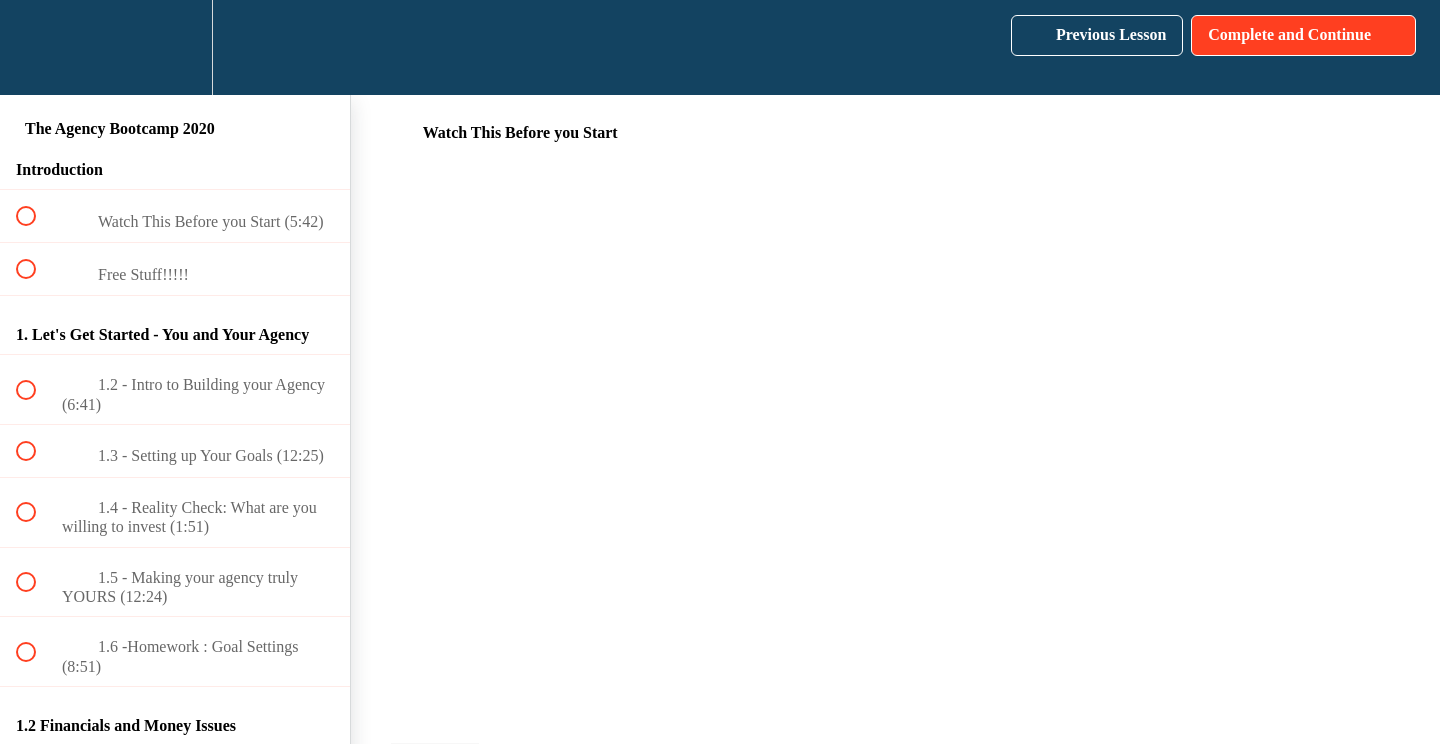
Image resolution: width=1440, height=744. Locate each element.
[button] (37, 47)
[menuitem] (175, 47)
